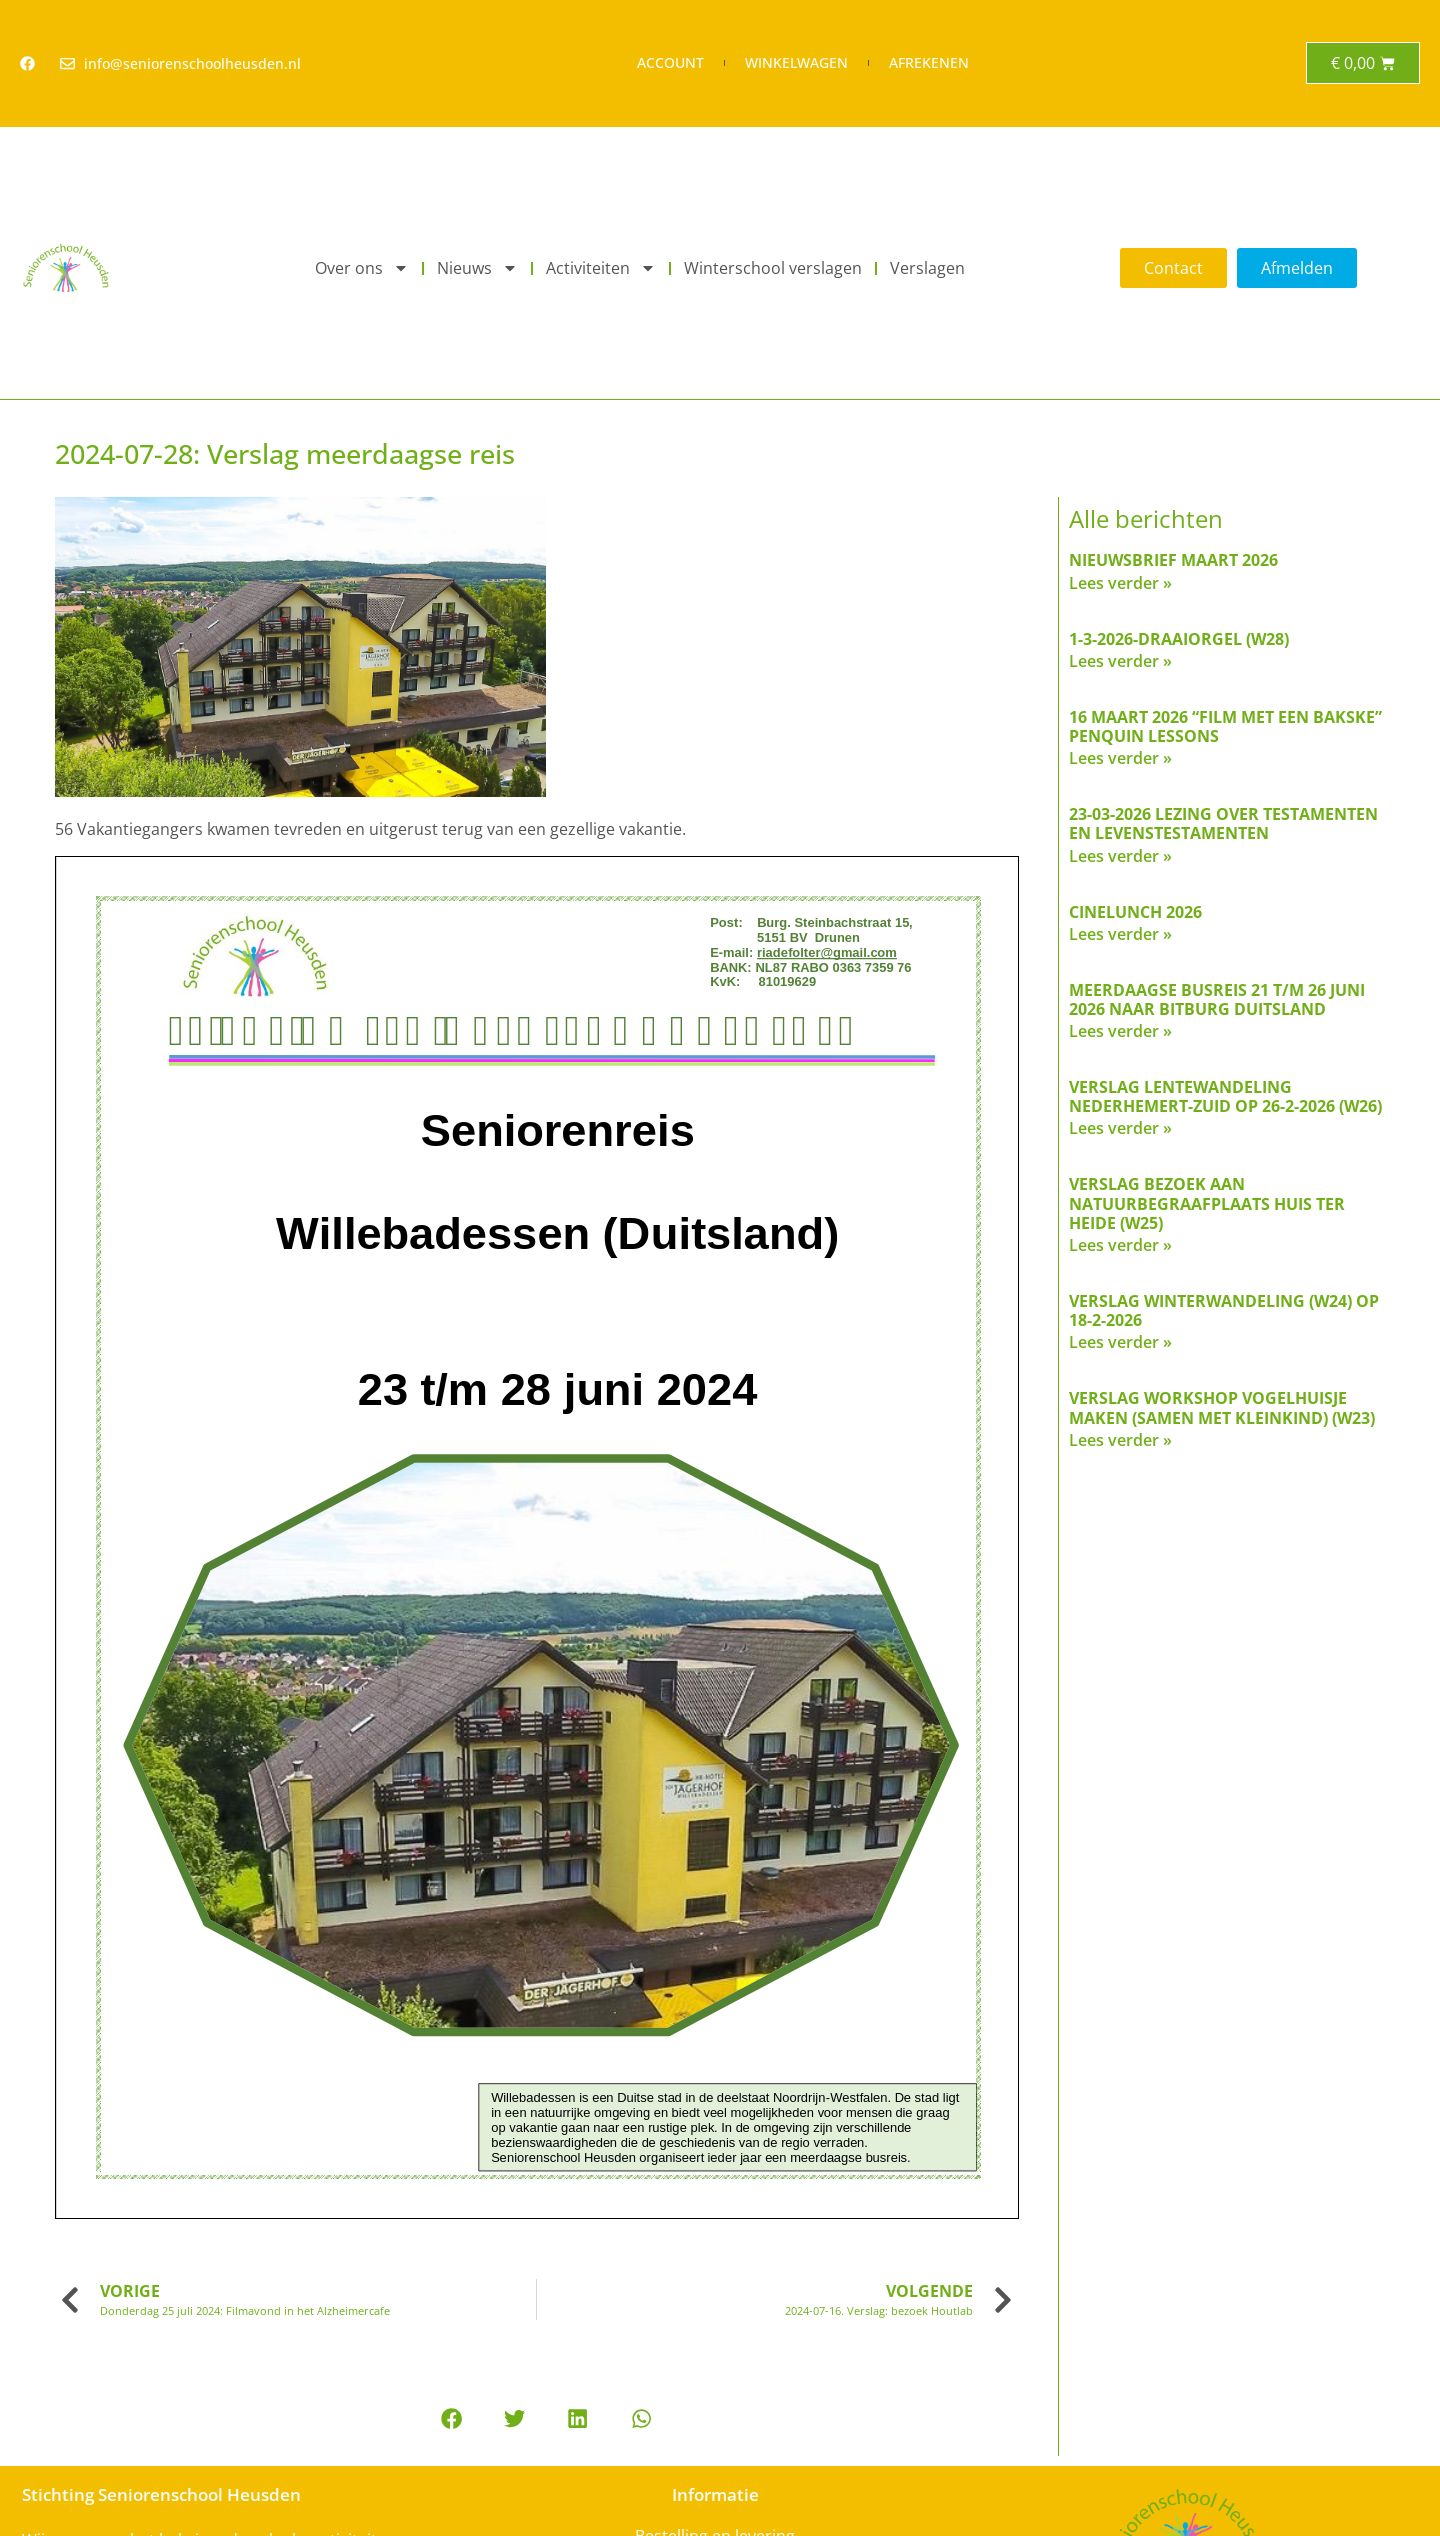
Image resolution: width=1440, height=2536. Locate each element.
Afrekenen (929, 62)
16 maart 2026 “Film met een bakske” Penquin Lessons (1225, 726)
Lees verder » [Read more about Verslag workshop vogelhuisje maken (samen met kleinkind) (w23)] (1120, 1440)
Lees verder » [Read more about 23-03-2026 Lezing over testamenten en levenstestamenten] (1120, 856)
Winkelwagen (796, 62)
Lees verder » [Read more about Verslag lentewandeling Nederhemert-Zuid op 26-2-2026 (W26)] (1120, 1128)
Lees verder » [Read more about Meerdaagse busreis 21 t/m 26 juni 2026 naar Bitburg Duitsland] (1120, 1031)
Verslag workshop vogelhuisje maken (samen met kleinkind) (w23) (1222, 1407)
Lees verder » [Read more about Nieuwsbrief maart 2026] (1120, 583)
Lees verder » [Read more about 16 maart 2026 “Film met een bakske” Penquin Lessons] (1120, 758)
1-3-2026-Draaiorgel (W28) (1179, 639)
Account (670, 62)
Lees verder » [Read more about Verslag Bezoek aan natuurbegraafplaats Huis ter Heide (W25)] (1120, 1245)
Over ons (362, 268)
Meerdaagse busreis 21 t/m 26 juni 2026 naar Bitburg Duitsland (1217, 999)
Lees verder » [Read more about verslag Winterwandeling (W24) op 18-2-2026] (1120, 1342)
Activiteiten (601, 268)
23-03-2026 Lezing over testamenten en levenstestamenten (1223, 823)
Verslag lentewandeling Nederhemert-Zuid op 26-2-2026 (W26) (1225, 1096)
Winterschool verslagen (773, 268)
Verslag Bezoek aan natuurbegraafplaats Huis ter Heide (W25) (1207, 1203)
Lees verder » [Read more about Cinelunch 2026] (1120, 934)
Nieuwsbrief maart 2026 (1173, 560)
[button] (451, 2418)
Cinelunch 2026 (1135, 912)
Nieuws (477, 268)
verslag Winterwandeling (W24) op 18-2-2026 (1224, 1310)
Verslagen (927, 268)
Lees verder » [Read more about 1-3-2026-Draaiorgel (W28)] (1120, 661)
